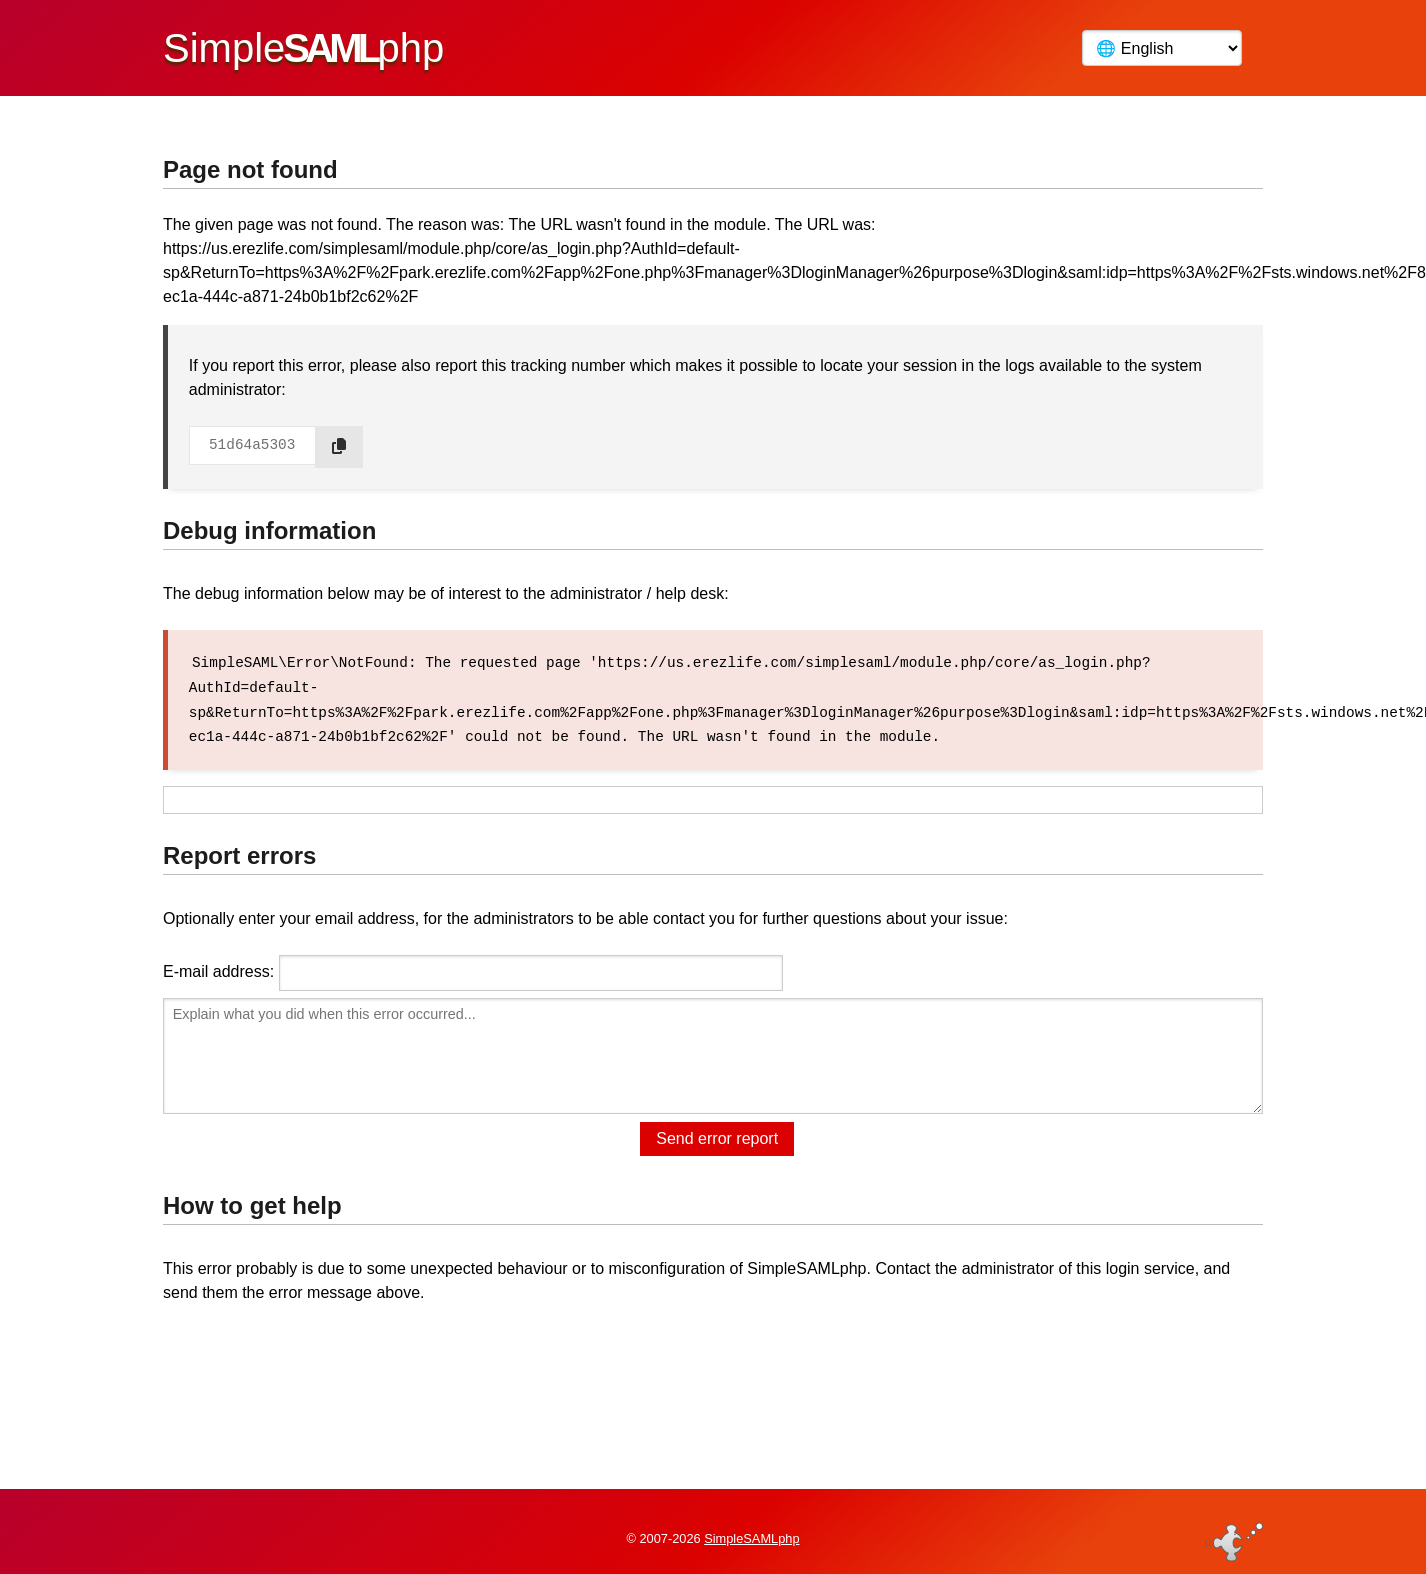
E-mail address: (218, 969)
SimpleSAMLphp (751, 1527)
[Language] (1162, 48)
